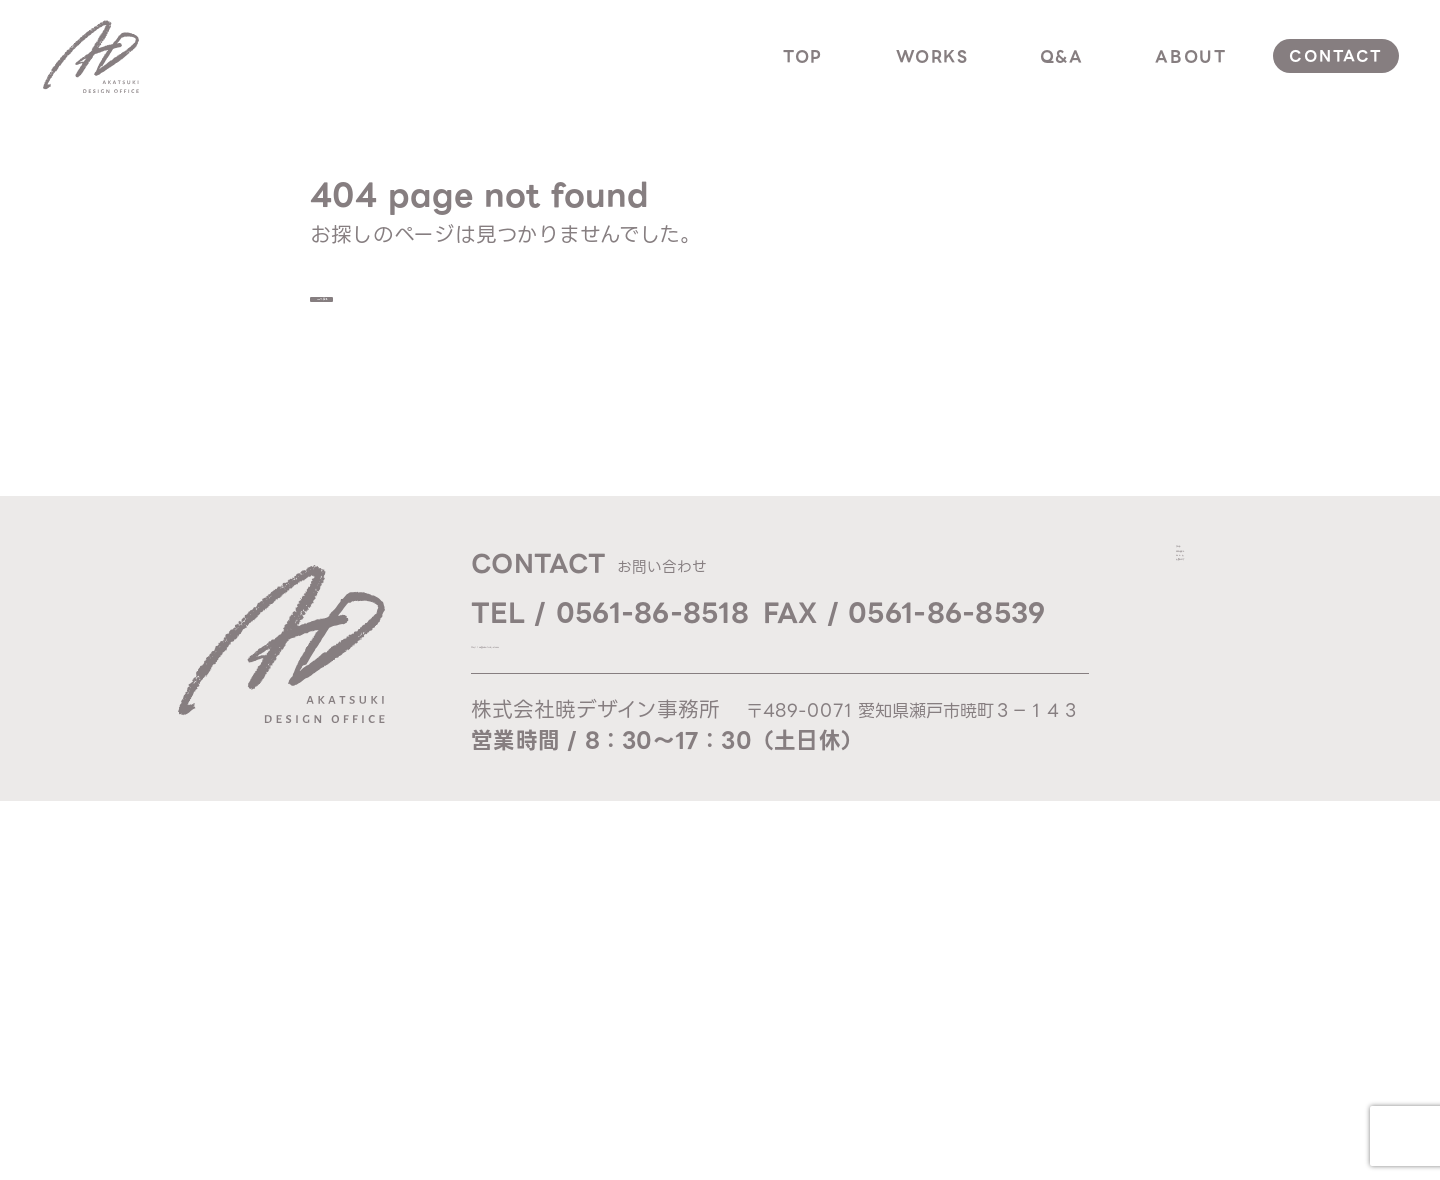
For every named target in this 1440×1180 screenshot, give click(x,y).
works (932, 56)
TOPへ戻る (410, 306)
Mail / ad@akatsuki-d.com (605, 663)
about (1190, 56)
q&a (1062, 56)
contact (1335, 56)
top (803, 56)
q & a (1208, 657)
